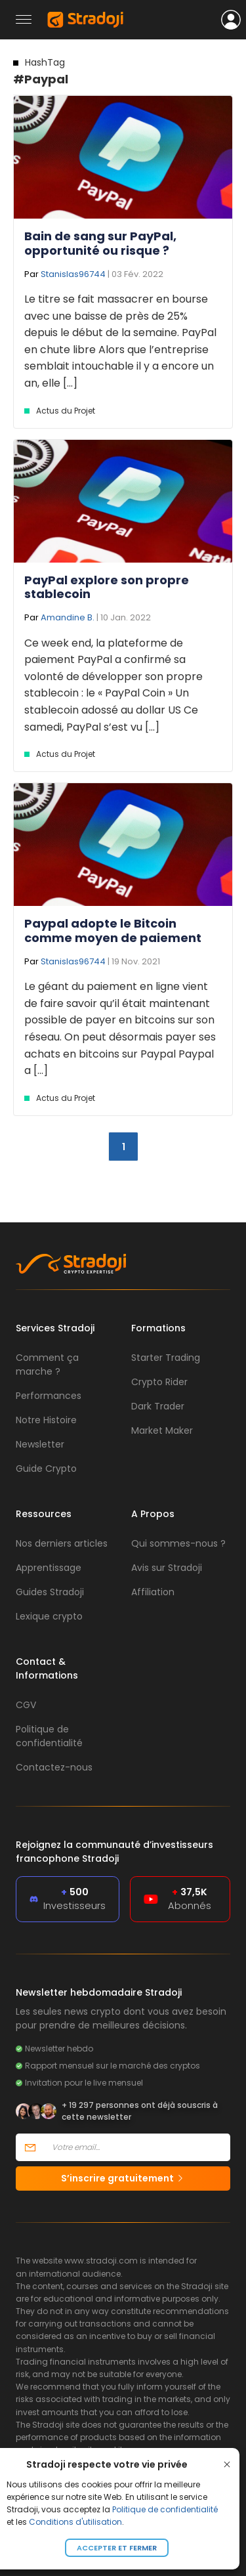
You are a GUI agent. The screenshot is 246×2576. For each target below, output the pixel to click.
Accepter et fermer (117, 2548)
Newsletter (40, 1444)
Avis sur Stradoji (166, 1567)
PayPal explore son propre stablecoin (106, 587)
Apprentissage (48, 1567)
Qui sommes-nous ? (178, 1543)
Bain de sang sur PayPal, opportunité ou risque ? (100, 243)
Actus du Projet (65, 410)
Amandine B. (67, 617)
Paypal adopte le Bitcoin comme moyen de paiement (112, 930)
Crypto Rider (159, 1381)
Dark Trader (157, 1406)
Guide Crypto (46, 1468)
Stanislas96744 (73, 274)
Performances (48, 1395)
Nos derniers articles (62, 1543)
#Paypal (40, 71)
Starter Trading (165, 1357)
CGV (26, 1704)
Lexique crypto (49, 1616)
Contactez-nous (54, 1767)
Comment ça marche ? (47, 1364)
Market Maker (162, 1430)
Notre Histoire (46, 1420)
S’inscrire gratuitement (123, 2178)
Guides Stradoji (50, 1592)
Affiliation (152, 1592)
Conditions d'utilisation (75, 2521)
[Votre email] (137, 2147)
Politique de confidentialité (165, 2509)
